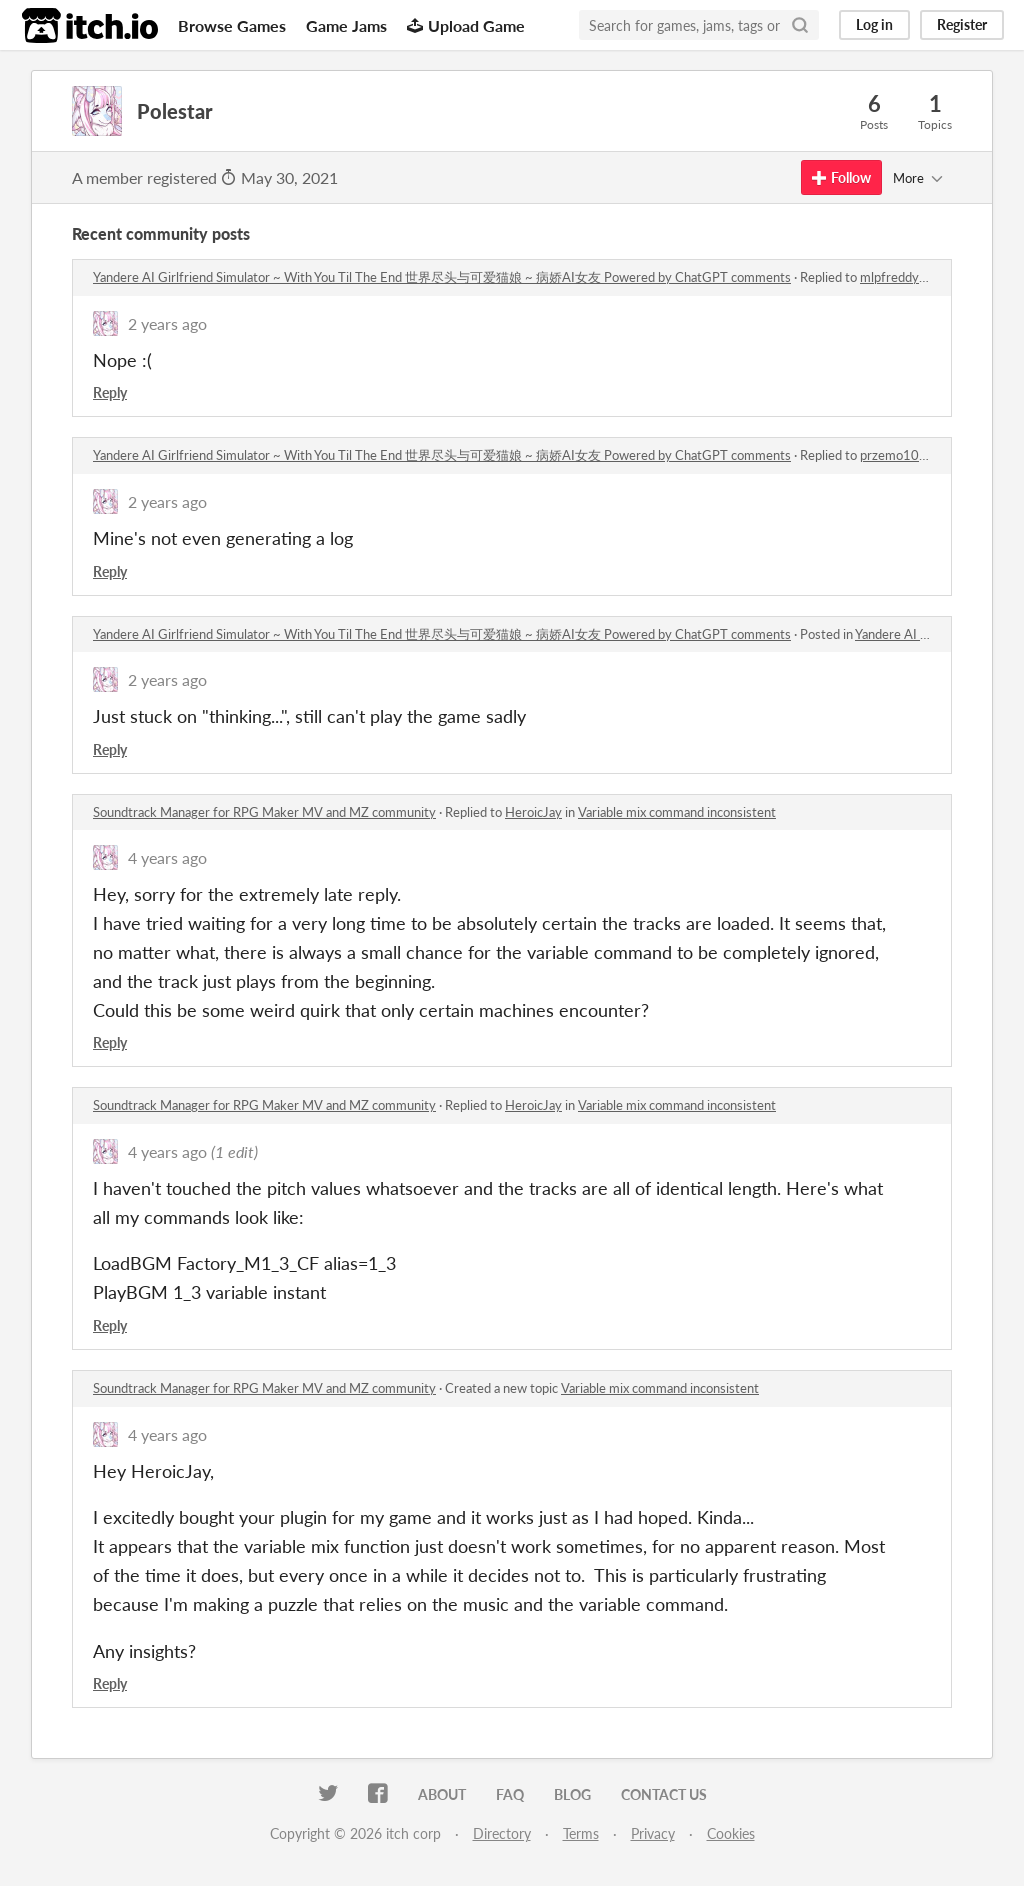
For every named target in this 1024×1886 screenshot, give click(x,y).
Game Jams (346, 25)
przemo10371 (901, 455)
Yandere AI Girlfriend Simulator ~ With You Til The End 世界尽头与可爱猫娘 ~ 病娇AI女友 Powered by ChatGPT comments (442, 277)
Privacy (653, 1833)
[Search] (800, 25)
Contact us (664, 1794)
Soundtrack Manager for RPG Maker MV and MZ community (264, 812)
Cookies (731, 1833)
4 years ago (167, 857)
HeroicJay (533, 812)
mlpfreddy (889, 277)
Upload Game (466, 25)
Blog (572, 1794)
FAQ (510, 1794)
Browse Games (232, 25)
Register (962, 24)
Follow (841, 177)
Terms (581, 1833)
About (442, 1794)
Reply (110, 392)
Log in (874, 24)
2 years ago (167, 323)
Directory (502, 1833)
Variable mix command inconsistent (677, 812)
